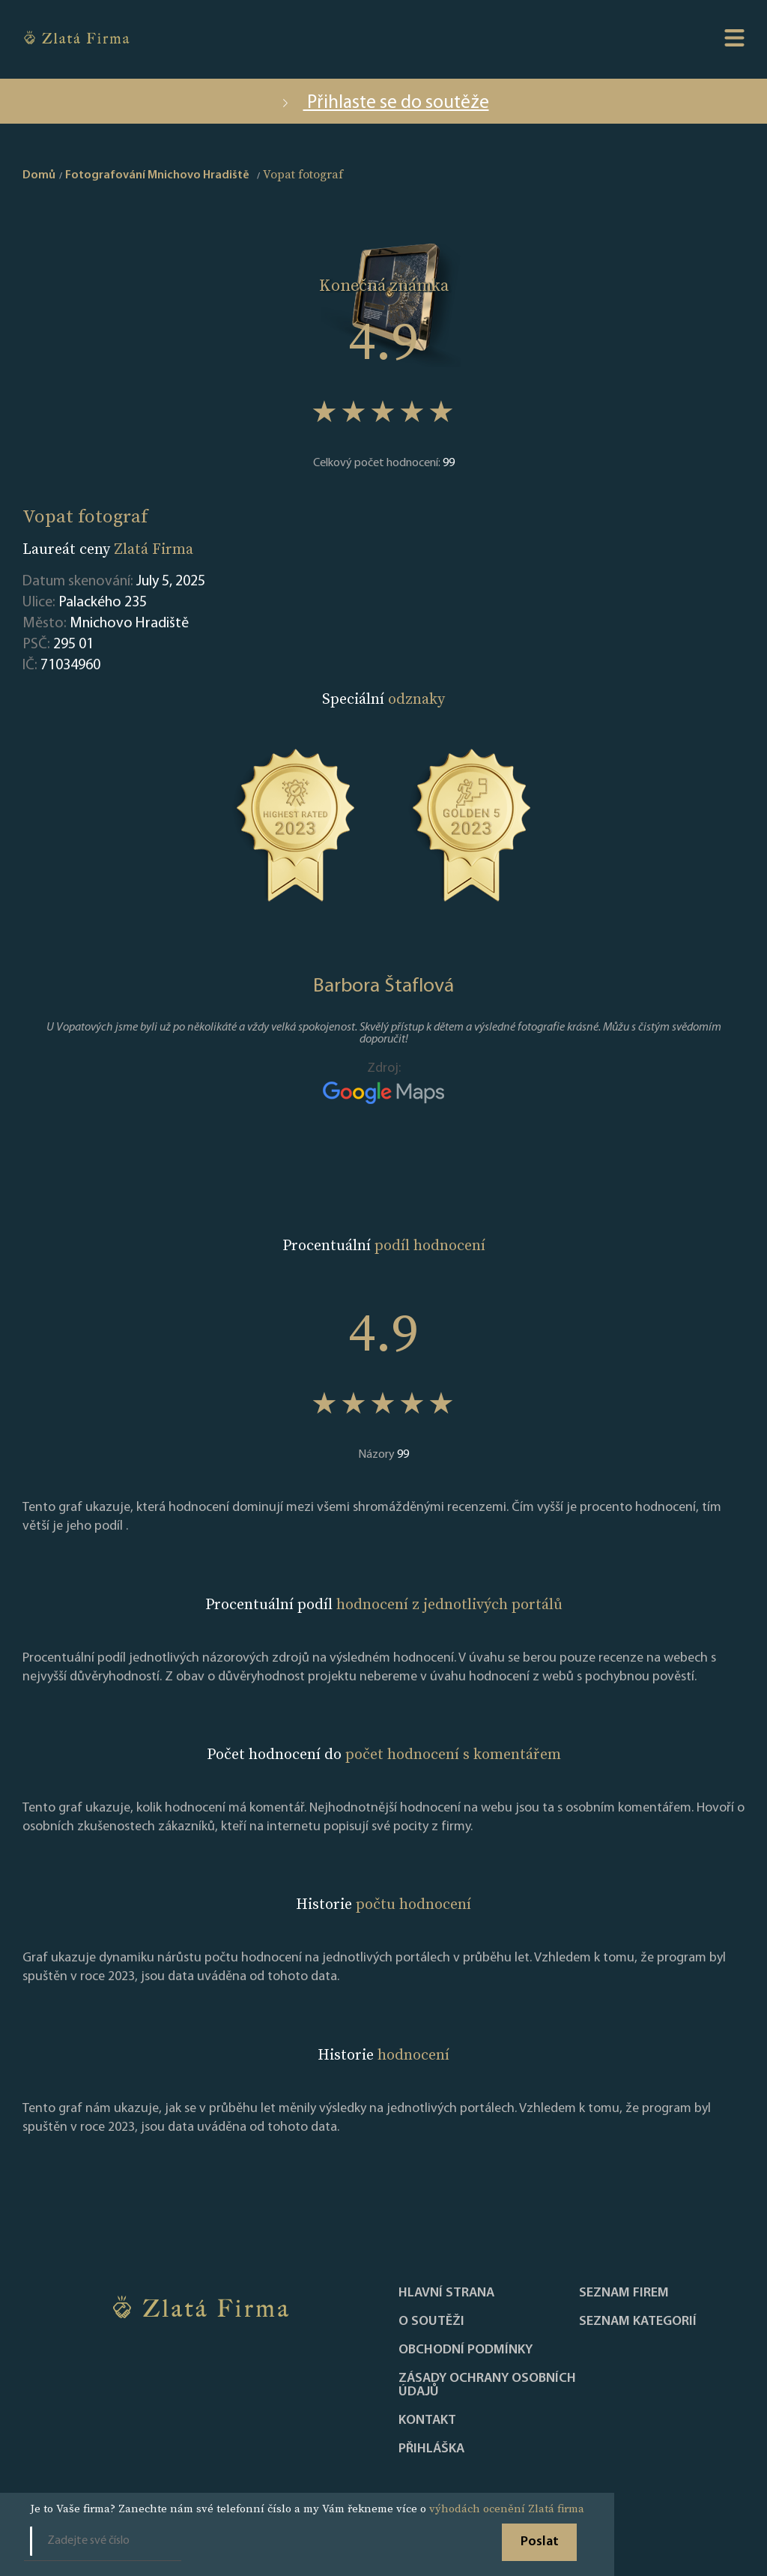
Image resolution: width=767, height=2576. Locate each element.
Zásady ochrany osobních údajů (487, 2385)
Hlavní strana (446, 2293)
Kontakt (427, 2421)
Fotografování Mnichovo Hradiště (157, 175)
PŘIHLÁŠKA (431, 2449)
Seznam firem (624, 2293)
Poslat (540, 2542)
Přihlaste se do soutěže (384, 103)
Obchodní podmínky (465, 2350)
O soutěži (431, 2322)
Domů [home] (38, 175)
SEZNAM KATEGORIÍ (638, 2322)
